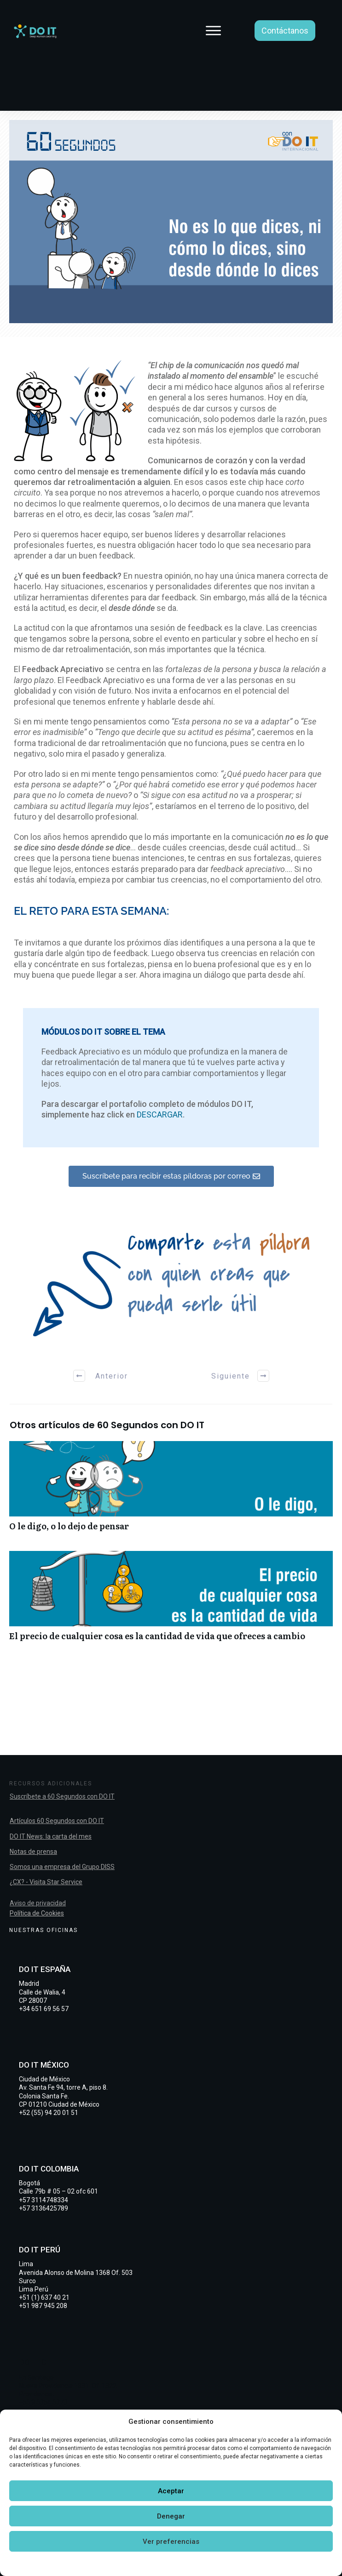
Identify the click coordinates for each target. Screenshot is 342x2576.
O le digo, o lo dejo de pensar (171, 1491)
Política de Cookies (37, 1913)
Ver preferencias (171, 2541)
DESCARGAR (160, 1114)
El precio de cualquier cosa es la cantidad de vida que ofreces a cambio (171, 1601)
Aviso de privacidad (38, 1903)
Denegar (171, 2516)
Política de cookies (128, 2563)
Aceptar (171, 2491)
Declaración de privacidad (201, 2563)
